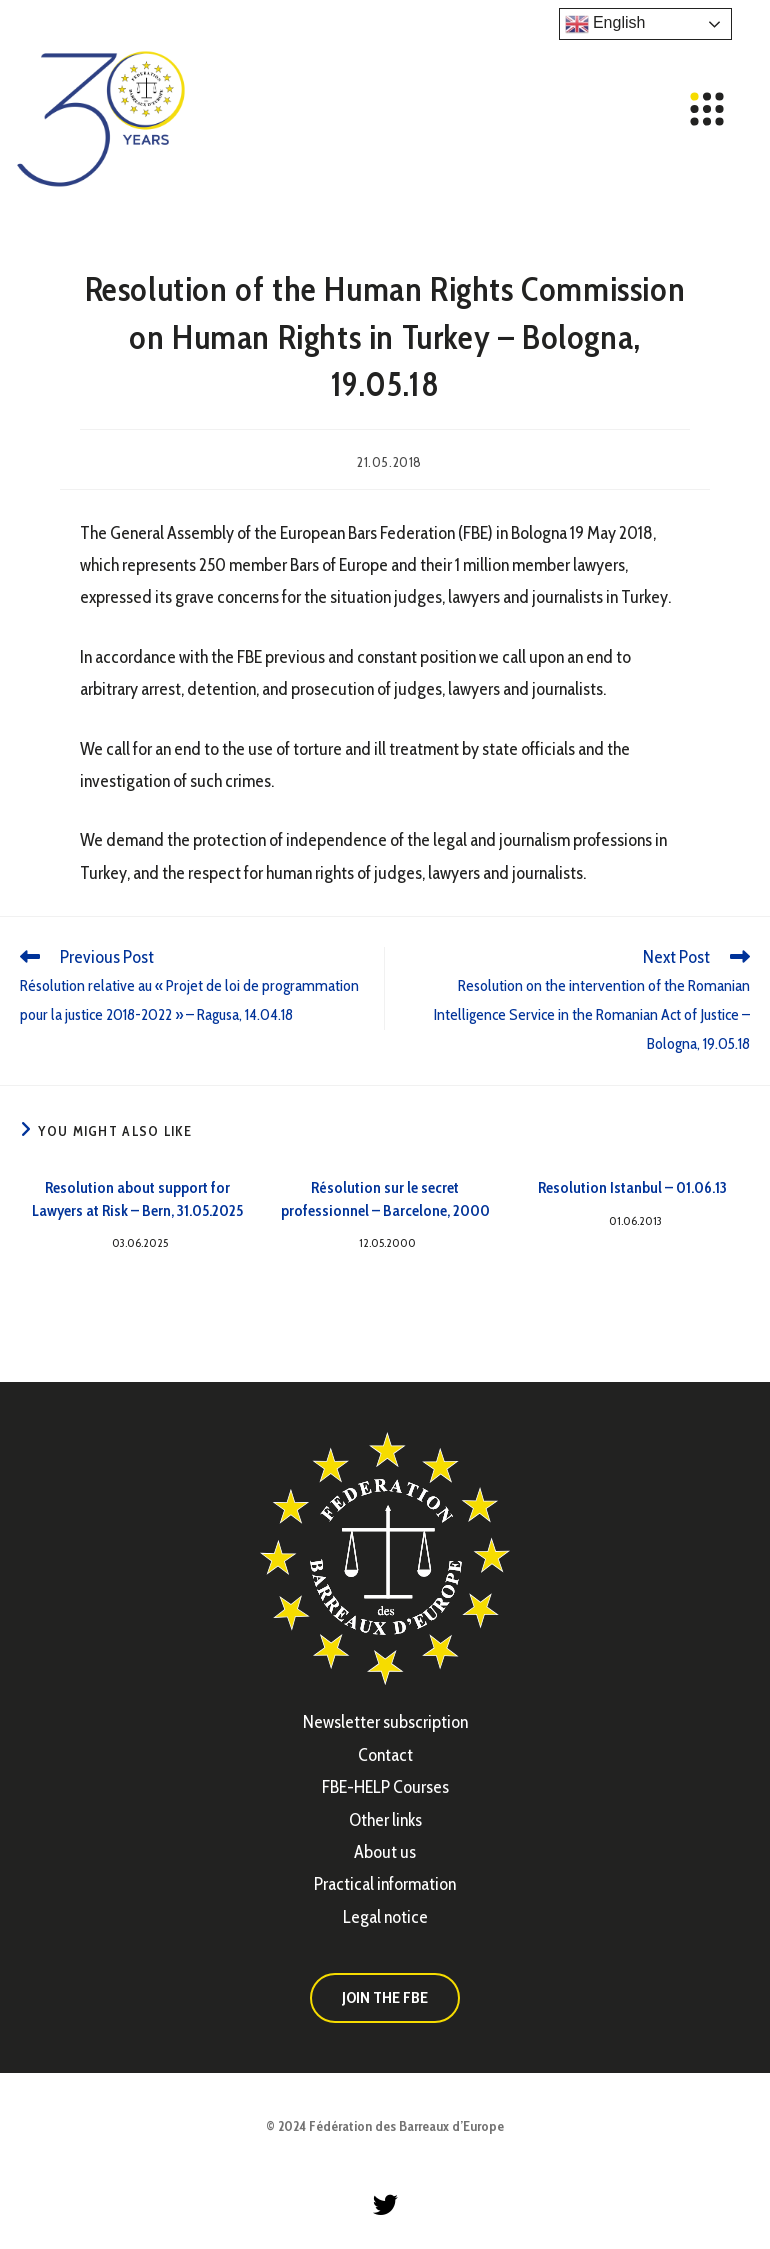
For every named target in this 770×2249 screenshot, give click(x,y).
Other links (385, 1820)
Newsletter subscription (385, 1722)
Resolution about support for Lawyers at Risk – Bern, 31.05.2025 (137, 1198)
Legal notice (385, 1917)
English (605, 24)
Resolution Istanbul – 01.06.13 (632, 1187)
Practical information (385, 1884)
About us (385, 1852)
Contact (385, 1755)
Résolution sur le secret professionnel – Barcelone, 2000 (385, 1198)
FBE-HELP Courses (385, 1787)
